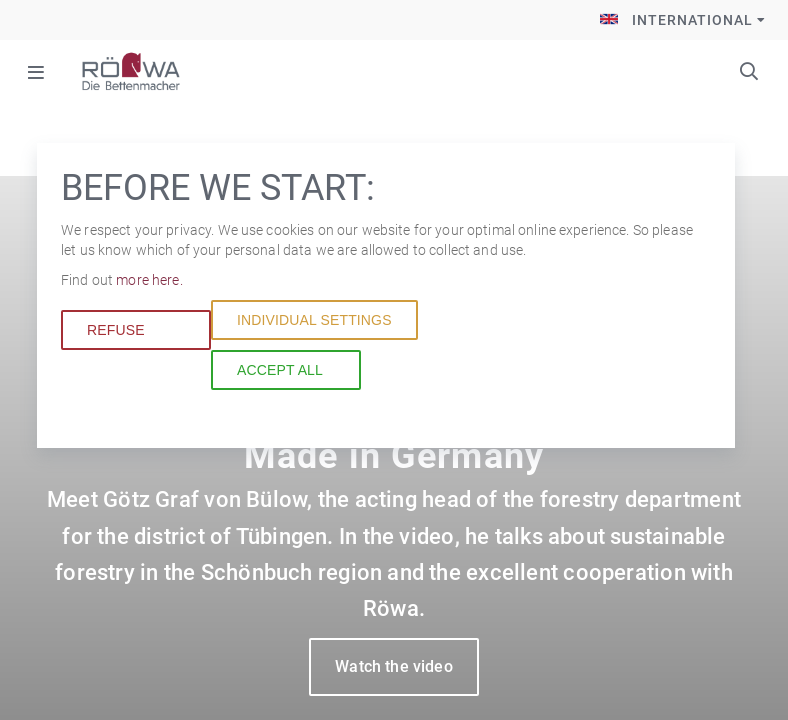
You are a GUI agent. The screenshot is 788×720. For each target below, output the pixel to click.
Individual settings (314, 320)
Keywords (749, 71)
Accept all (280, 370)
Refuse (116, 330)
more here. (149, 280)
